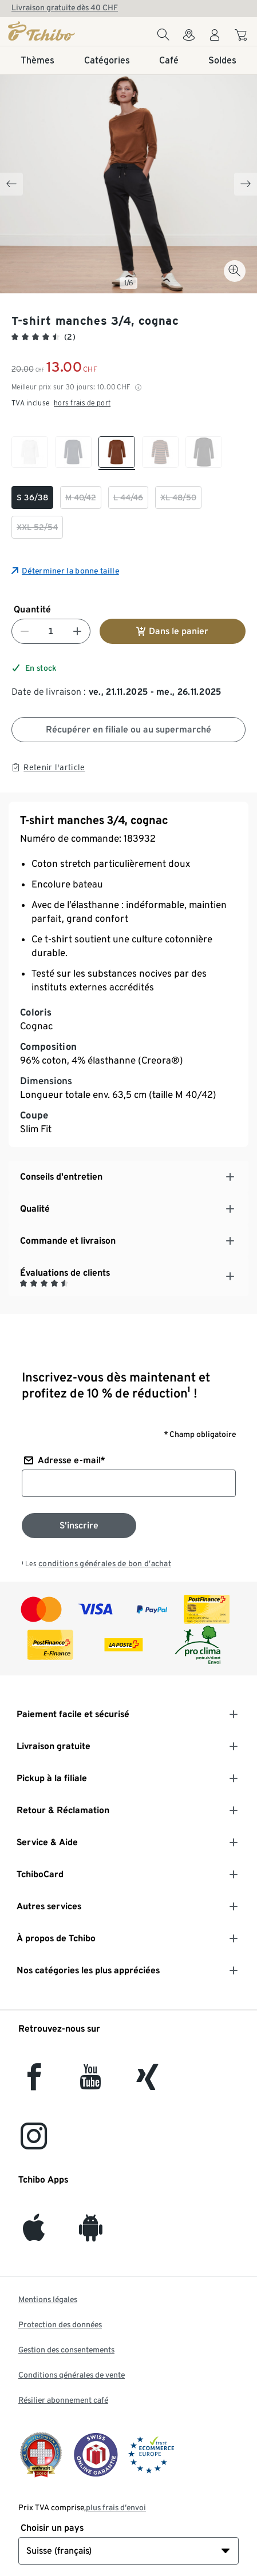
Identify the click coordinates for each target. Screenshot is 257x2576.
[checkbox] (29, 452)
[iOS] (33, 2234)
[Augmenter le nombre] (77, 631)
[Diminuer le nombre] (24, 631)
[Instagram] (33, 2143)
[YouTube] (91, 2083)
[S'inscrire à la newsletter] (79, 1525)
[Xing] (147, 2083)
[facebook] (34, 2083)
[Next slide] (245, 184)
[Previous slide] (11, 184)
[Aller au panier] (242, 37)
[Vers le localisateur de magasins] (189, 38)
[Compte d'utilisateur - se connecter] (215, 38)
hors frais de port (82, 403)
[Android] (90, 2234)
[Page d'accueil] (42, 31)
